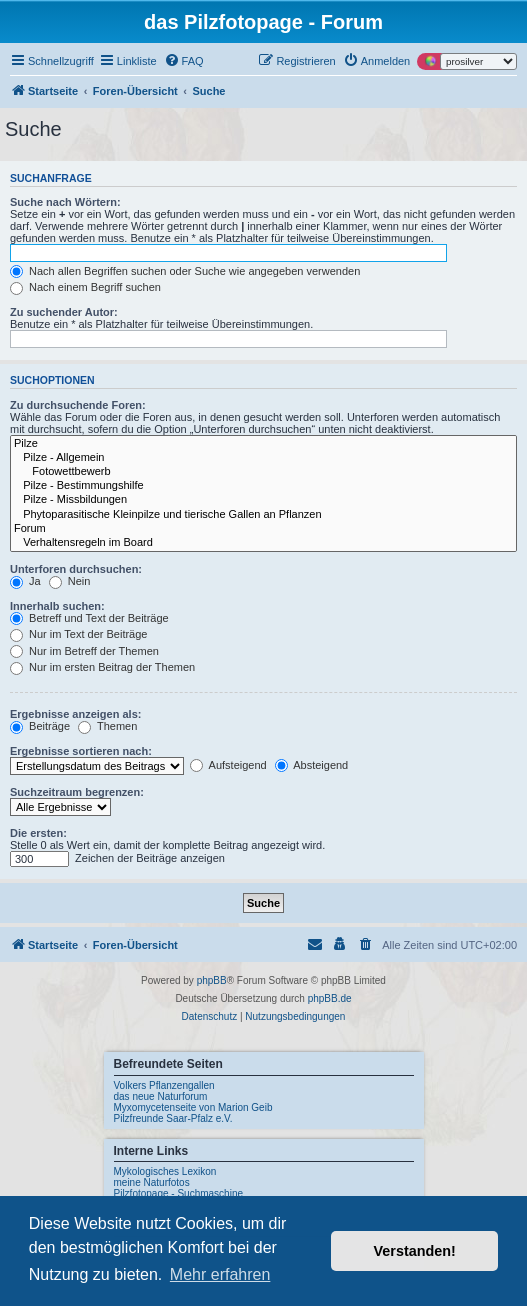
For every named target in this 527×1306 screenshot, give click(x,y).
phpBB (212, 980)
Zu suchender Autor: (64, 312)
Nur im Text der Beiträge (78, 634)
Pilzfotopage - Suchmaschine (179, 1193)
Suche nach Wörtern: (65, 202)
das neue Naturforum (161, 1096)
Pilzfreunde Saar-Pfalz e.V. (173, 1118)
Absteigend (312, 765)
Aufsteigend (228, 765)
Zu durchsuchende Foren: (78, 405)
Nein (70, 581)
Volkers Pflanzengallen (164, 1085)
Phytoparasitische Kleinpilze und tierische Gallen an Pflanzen (263, 515)
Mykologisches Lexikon (165, 1171)
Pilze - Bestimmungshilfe (263, 486)
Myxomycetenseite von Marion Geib (193, 1107)
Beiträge (40, 726)
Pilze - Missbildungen (263, 500)
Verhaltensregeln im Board (263, 543)
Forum (263, 529)
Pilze (263, 444)
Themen (107, 726)
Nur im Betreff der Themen (84, 651)
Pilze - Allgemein (263, 458)
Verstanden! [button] (415, 1251)
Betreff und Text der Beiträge (89, 618)
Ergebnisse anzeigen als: (75, 714)
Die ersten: (38, 833)
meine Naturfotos (152, 1182)
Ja (25, 581)
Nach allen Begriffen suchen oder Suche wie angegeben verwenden (185, 271)
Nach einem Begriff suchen (85, 287)
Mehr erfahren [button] (220, 1274)
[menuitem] (184, 61)
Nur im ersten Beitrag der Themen (102, 667)
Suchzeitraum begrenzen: (77, 792)
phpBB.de (330, 998)
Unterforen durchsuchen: (76, 569)
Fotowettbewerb (263, 472)
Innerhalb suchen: (57, 606)
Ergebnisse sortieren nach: (81, 751)
